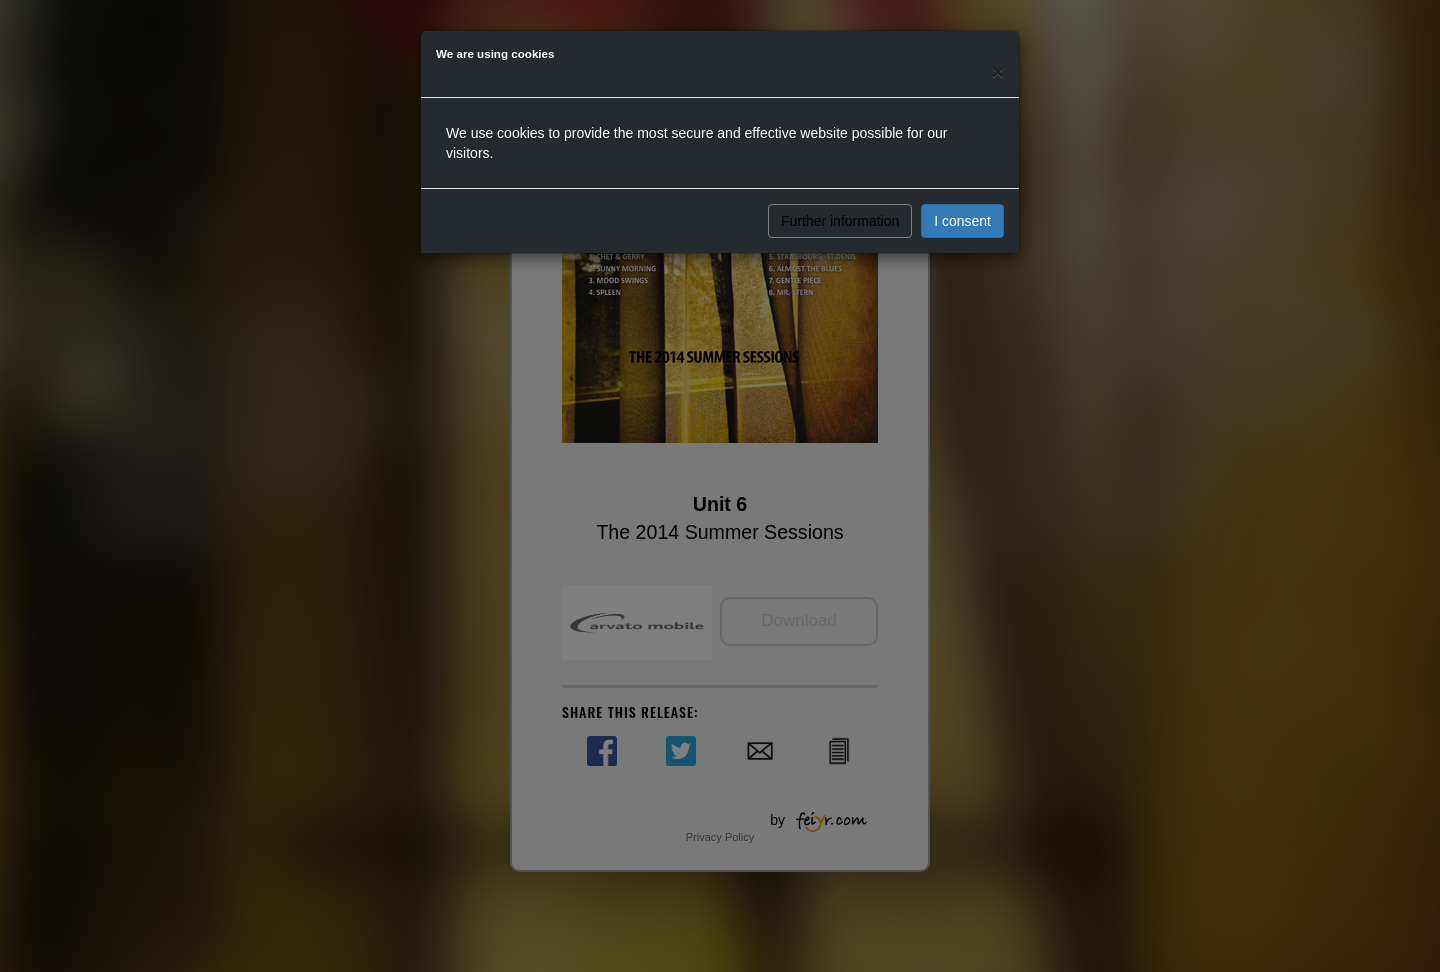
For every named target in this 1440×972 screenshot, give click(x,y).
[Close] (998, 71)
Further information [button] (840, 221)
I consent (962, 221)
